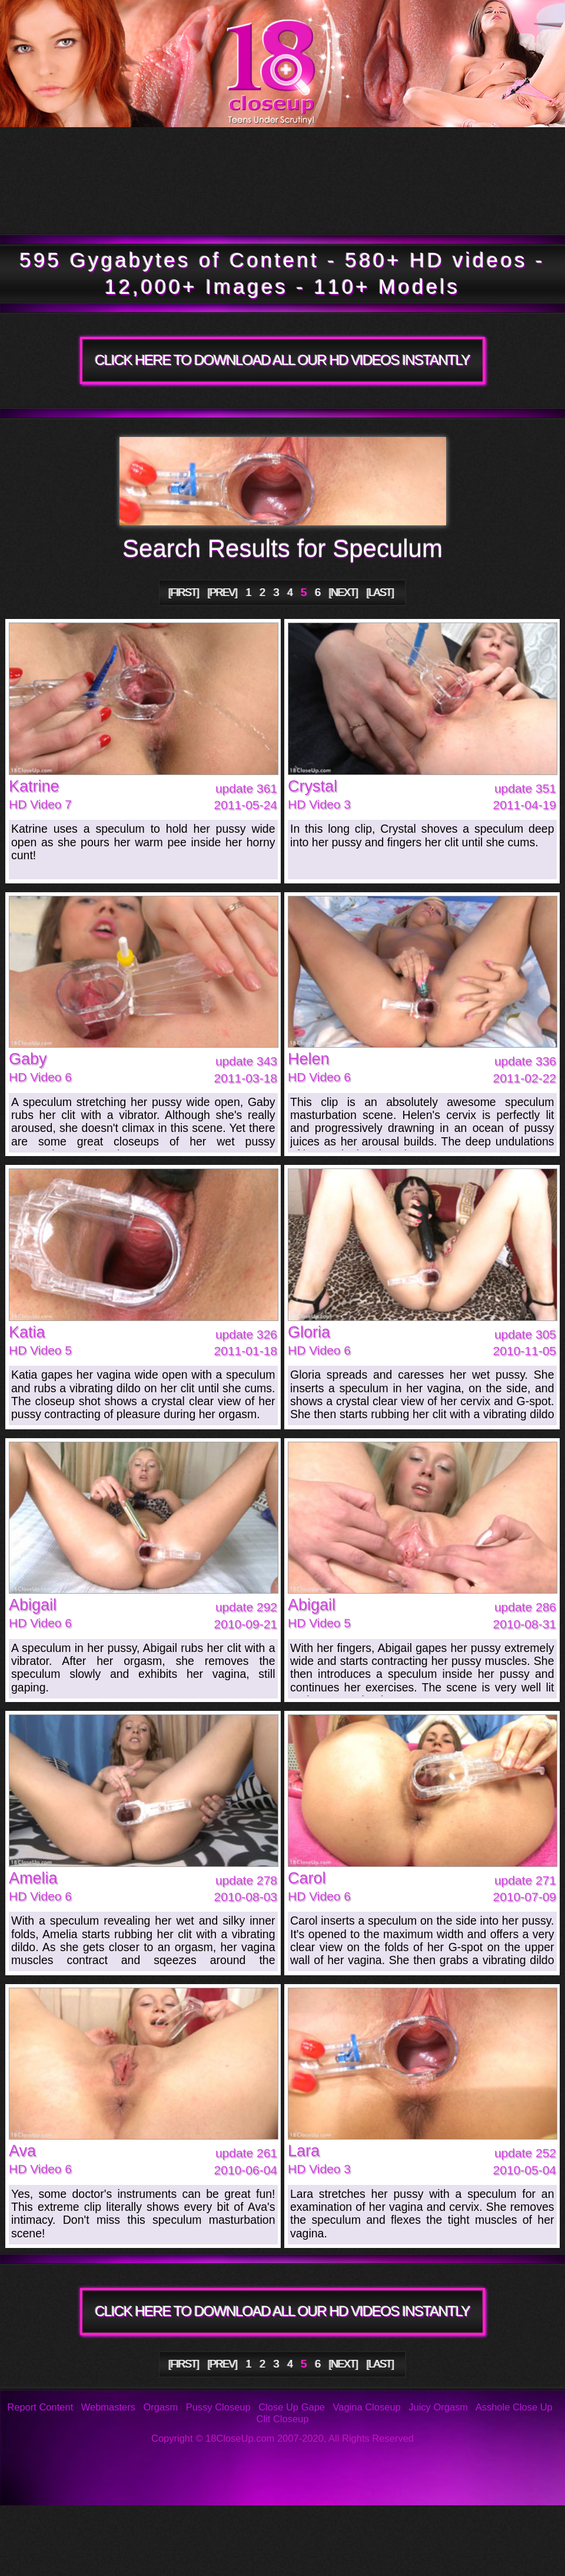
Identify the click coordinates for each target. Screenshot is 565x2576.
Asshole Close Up (514, 2407)
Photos (100, 2523)
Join (392, 206)
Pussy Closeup (218, 2407)
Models (471, 153)
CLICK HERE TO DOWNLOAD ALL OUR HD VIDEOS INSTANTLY (282, 360)
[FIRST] (183, 592)
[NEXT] (343, 592)
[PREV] (222, 592)
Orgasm (161, 2407)
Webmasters (108, 2407)
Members (109, 206)
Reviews (387, 2523)
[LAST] (380, 592)
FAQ (263, 2523)
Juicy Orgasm (438, 2407)
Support (506, 2523)
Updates (274, 153)
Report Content (40, 2407)
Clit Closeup (283, 2418)
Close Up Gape (291, 2407)
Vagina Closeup (366, 2407)
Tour (85, 153)
